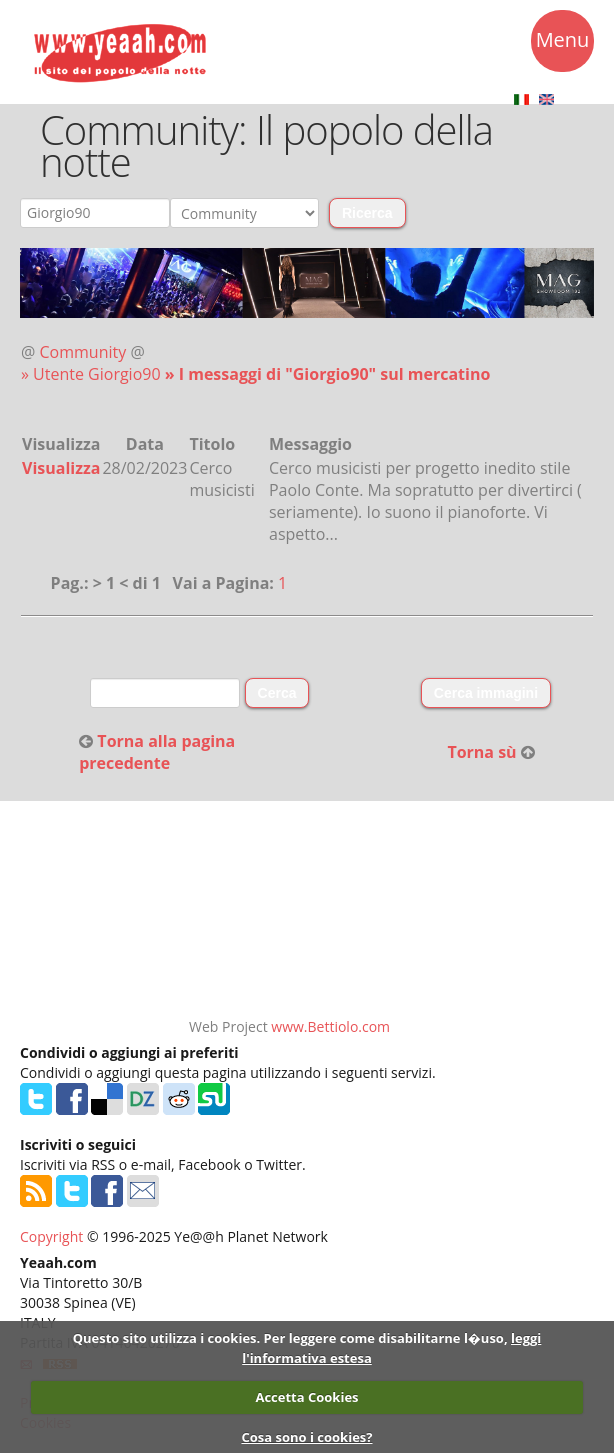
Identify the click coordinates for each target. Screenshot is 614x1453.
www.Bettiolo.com (330, 1026)
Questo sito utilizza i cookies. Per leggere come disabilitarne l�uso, (290, 1338)
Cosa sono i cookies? (306, 1437)
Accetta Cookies (306, 1397)
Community (83, 352)
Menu (563, 43)
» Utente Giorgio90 (93, 374)
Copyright (51, 1236)
